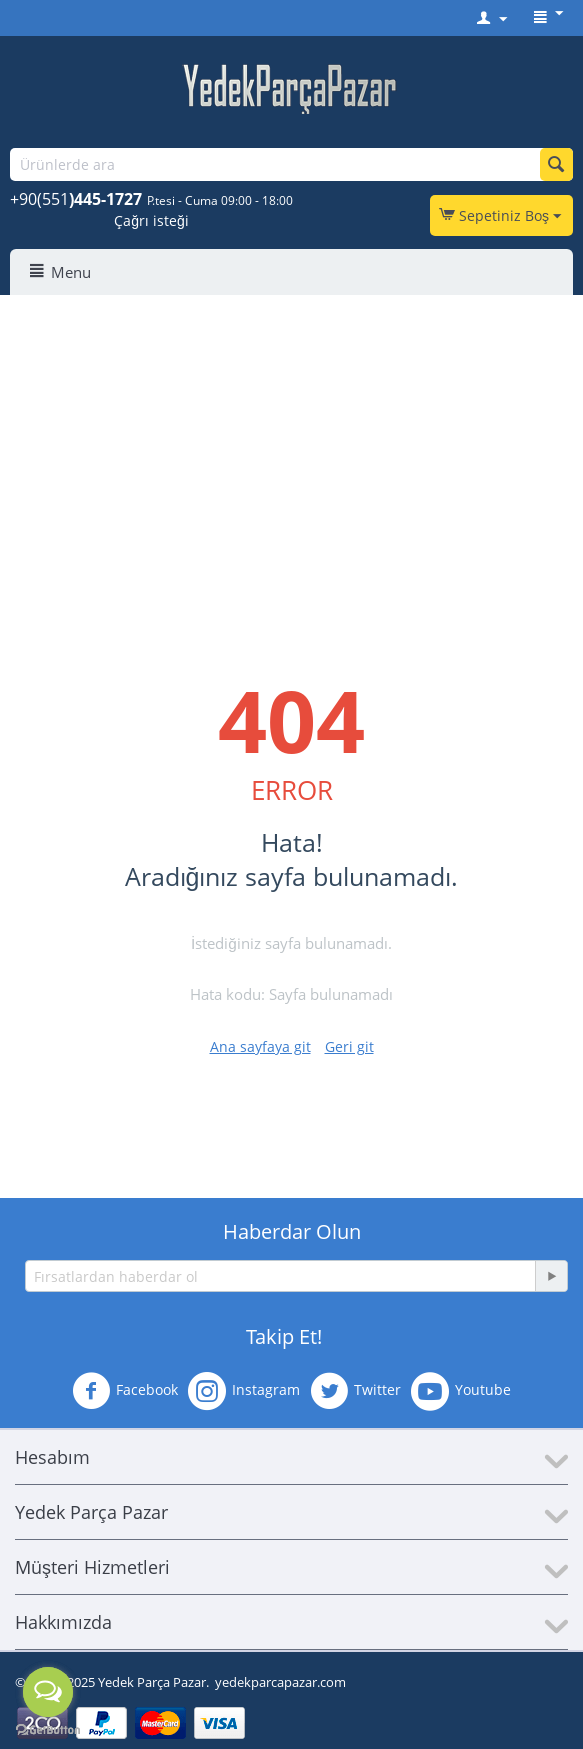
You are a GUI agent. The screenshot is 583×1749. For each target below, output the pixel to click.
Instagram (244, 1391)
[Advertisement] (291, 445)
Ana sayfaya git (260, 1046)
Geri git (349, 1046)
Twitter (355, 1391)
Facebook (125, 1391)
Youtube (461, 1391)
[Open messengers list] (48, 1692)
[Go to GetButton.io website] (48, 1729)
